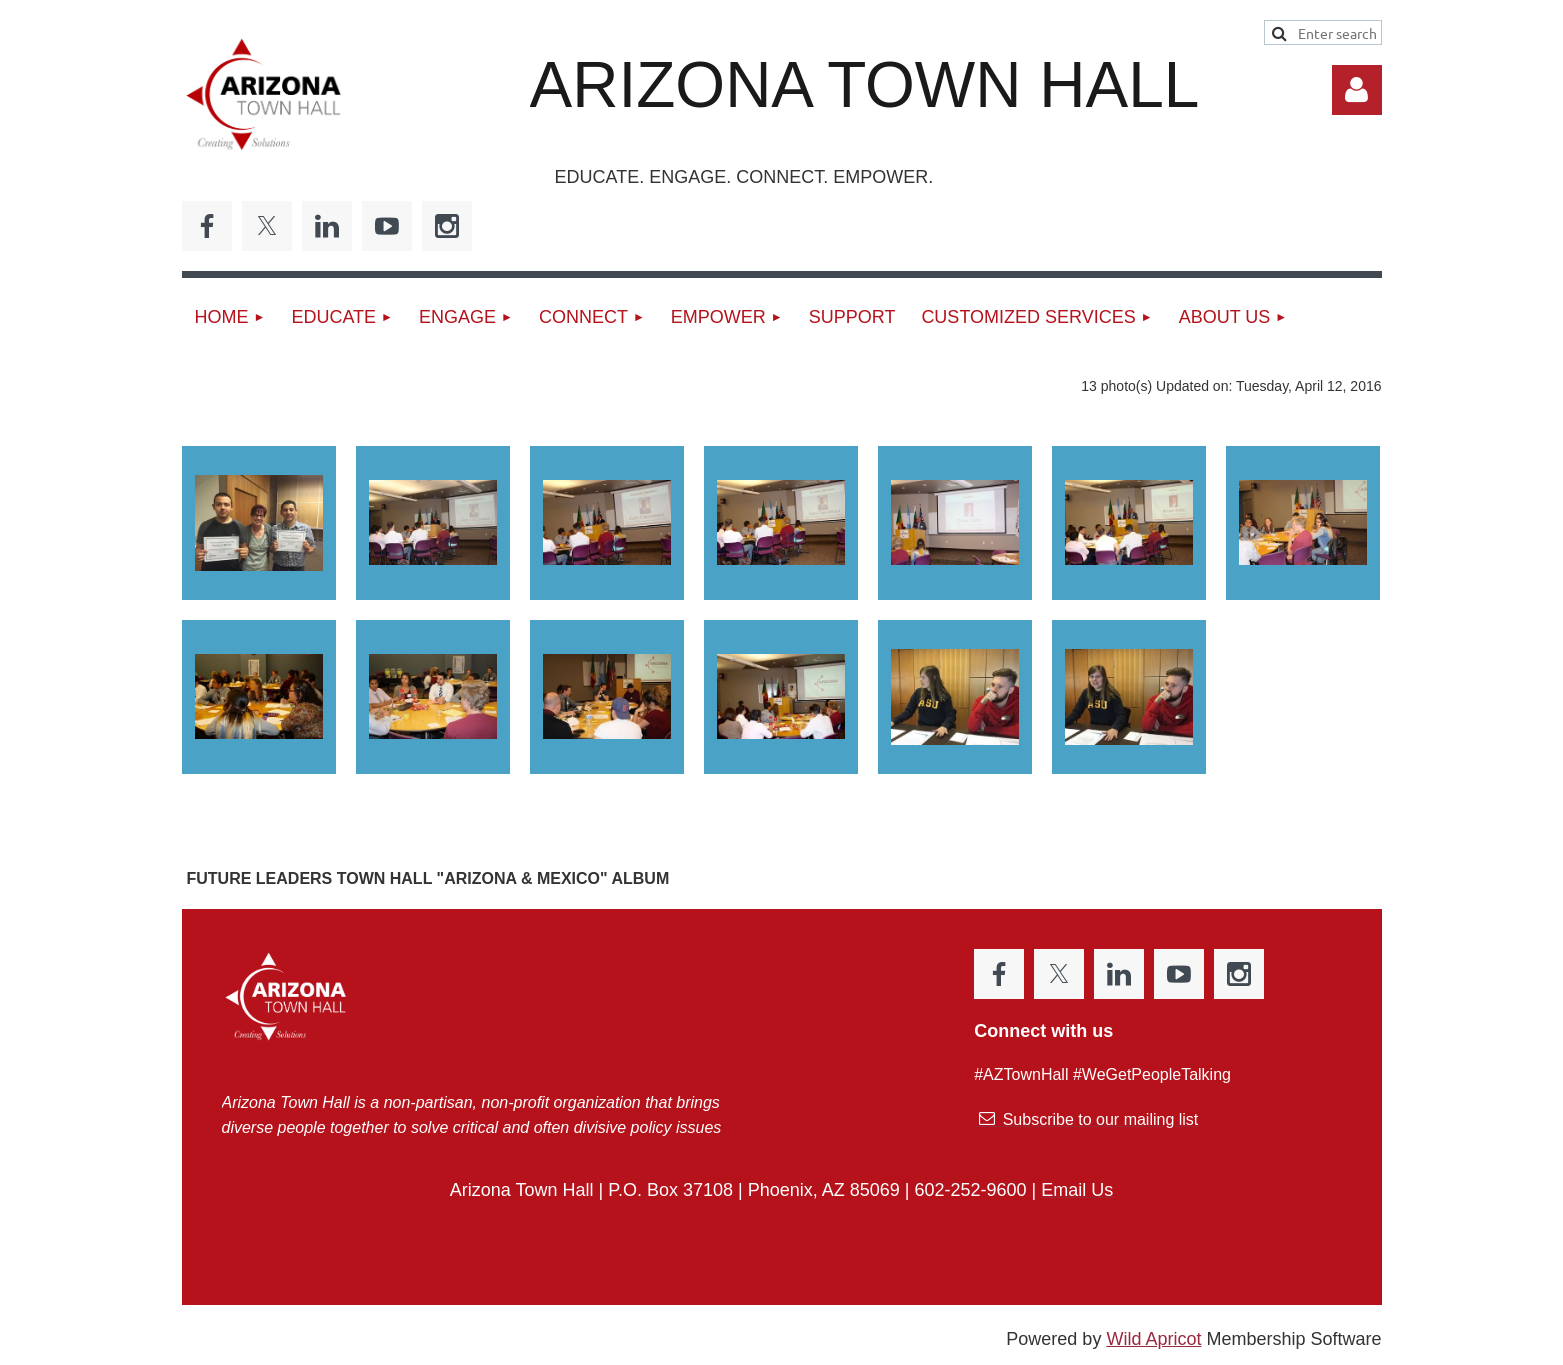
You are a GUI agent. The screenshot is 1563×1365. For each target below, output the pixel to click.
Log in (1357, 90)
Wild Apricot (1153, 1339)
